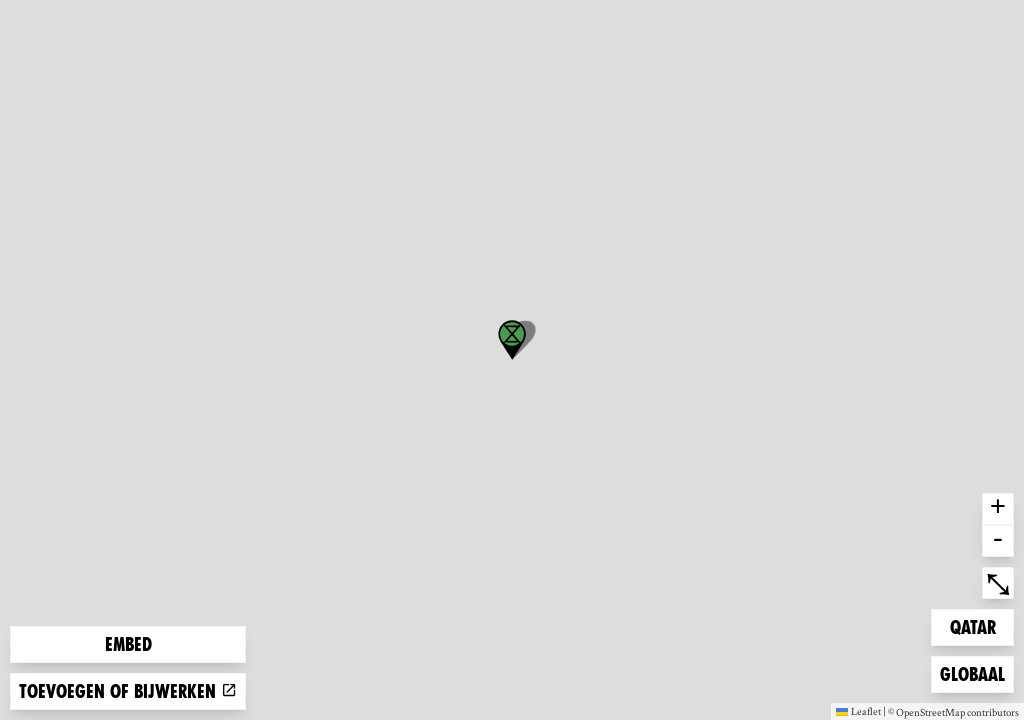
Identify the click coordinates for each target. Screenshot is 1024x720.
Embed (128, 644)
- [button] (998, 541)
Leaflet (858, 711)
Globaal (972, 672)
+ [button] (998, 509)
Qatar (982, 625)
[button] (512, 340)
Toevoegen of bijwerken (128, 691)
